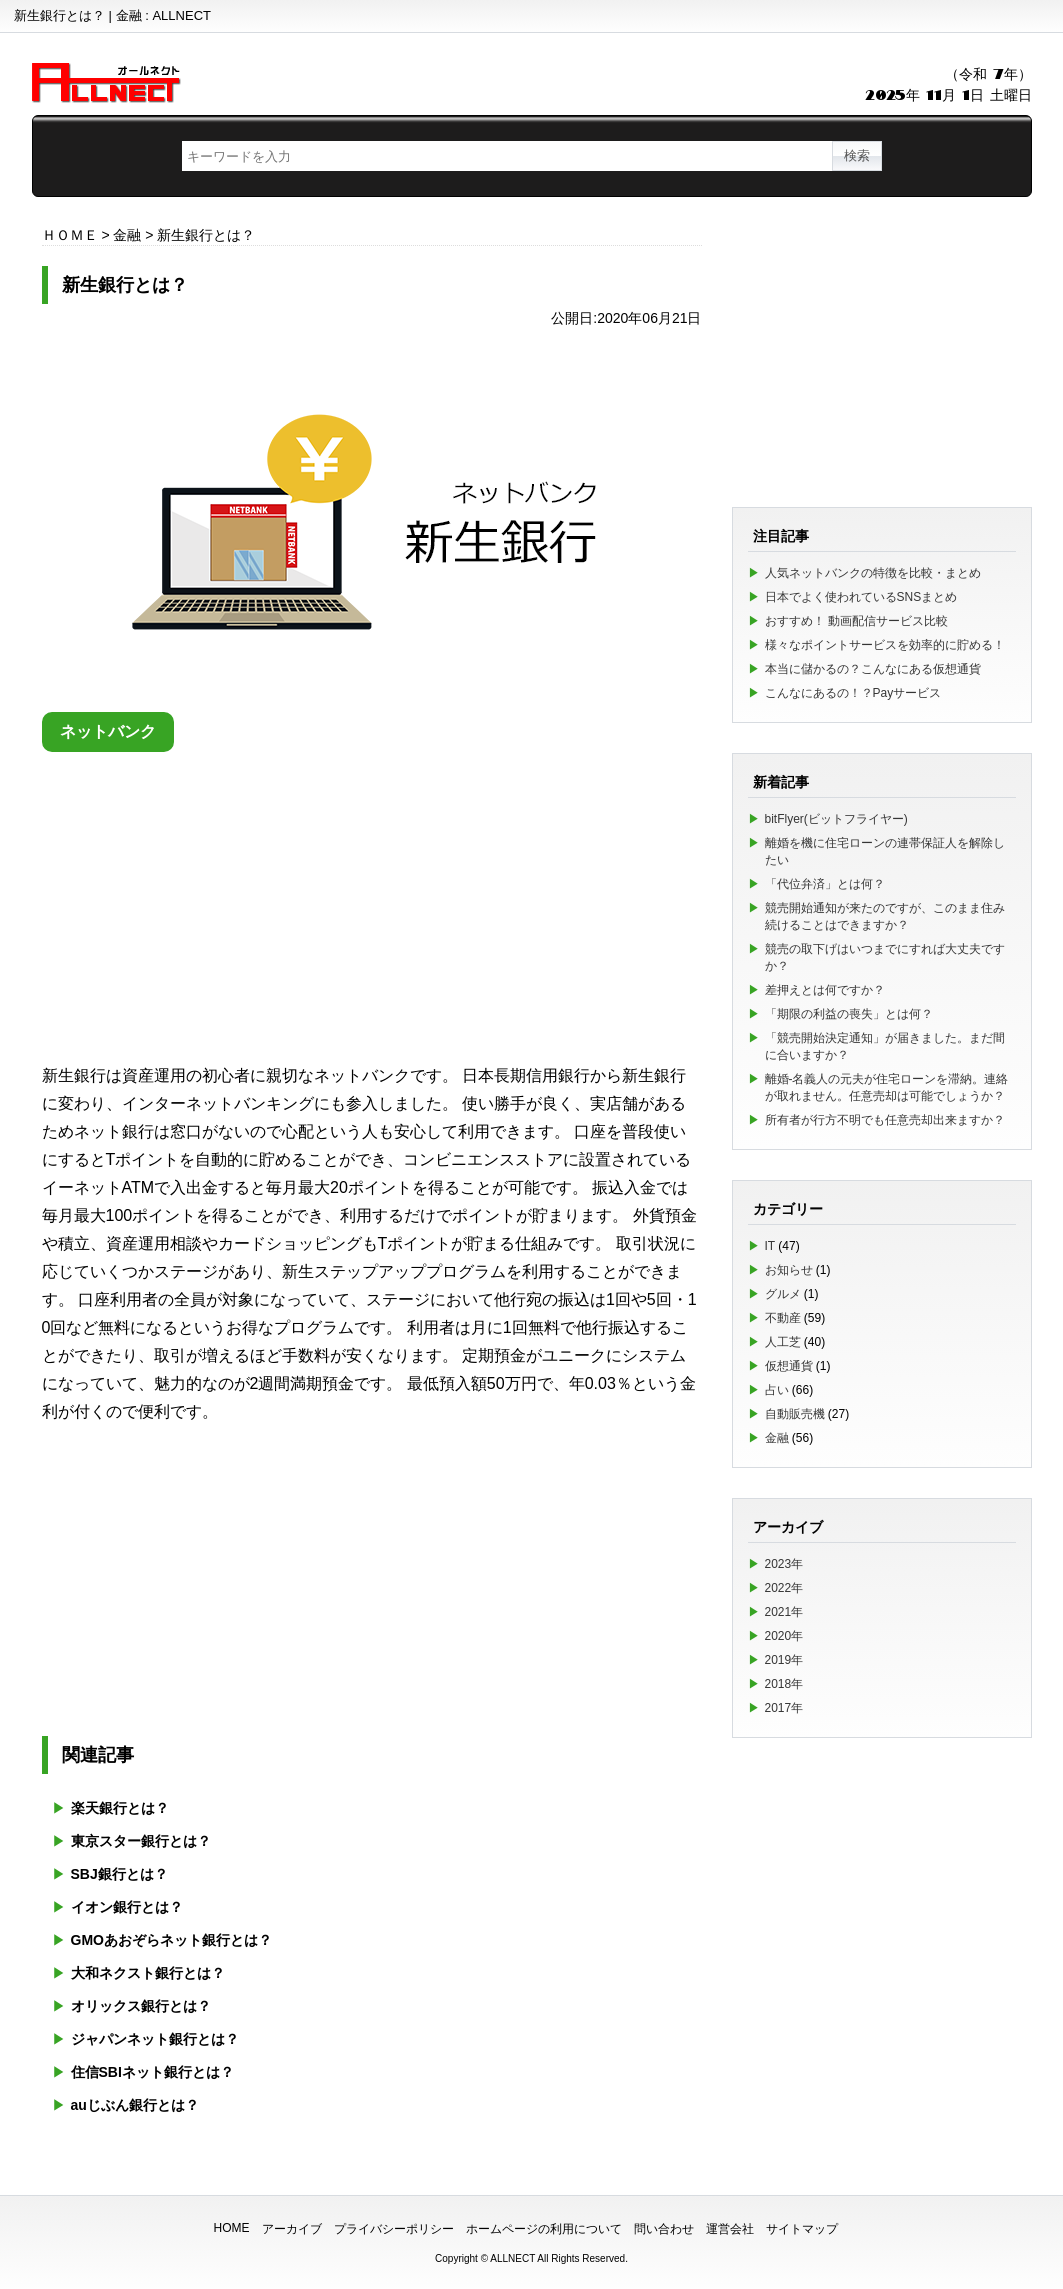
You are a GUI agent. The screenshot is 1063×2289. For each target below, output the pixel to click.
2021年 (784, 1612)
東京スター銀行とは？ (141, 1841)
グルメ (783, 1294)
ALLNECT (512, 2258)
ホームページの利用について (544, 2229)
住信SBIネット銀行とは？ (152, 2072)
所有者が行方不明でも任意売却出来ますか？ (885, 1120)
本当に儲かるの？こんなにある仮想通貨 (873, 669)
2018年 (784, 1684)
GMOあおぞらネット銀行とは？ (171, 1940)
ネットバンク (108, 731)
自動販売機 (795, 1414)
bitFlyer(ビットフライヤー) (836, 819)
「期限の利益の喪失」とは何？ (849, 1014)
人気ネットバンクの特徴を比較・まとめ (873, 573)
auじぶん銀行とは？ (135, 2105)
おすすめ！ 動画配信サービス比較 (856, 621)
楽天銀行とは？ (120, 1808)
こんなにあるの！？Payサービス (853, 693)
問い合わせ (664, 2229)
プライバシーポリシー (394, 2229)
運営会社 (730, 2229)
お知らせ (789, 1270)
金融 (777, 1438)
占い (777, 1390)
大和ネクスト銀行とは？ (148, 1973)
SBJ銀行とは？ (119, 1874)
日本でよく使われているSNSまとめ (861, 597)
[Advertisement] (372, 902)
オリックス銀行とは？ (141, 2006)
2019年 (784, 1660)
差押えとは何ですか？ (825, 990)
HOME (232, 2228)
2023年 (784, 1564)
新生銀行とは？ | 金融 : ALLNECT (112, 15)
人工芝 (783, 1342)
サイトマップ (802, 2229)
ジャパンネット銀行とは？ (155, 2039)
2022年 (784, 1588)
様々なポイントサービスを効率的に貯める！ (885, 645)
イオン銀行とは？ (127, 1907)
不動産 (783, 1318)
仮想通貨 (789, 1366)
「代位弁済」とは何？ (825, 884)
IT (770, 1246)
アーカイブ (292, 2229)
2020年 (784, 1636)
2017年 (784, 1708)
